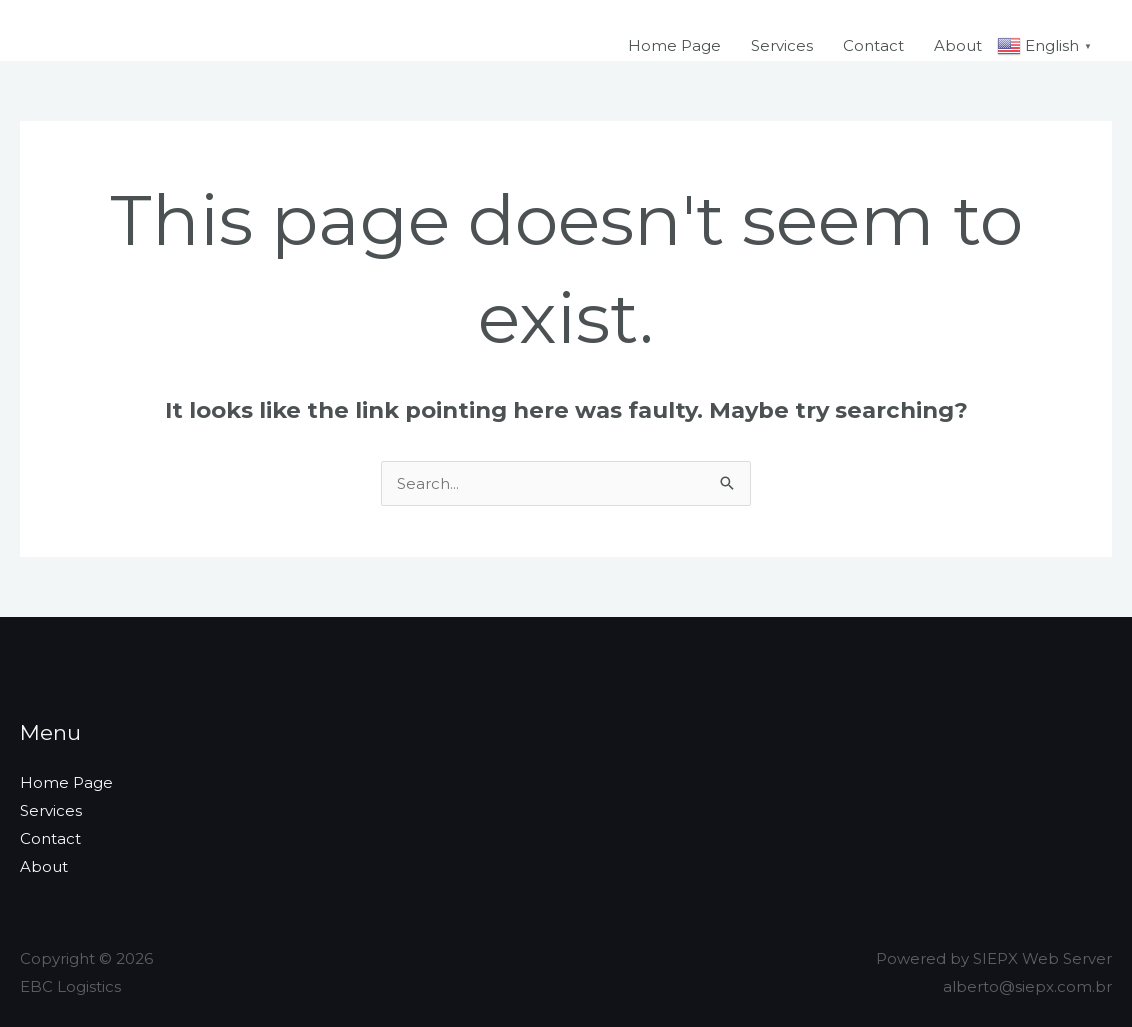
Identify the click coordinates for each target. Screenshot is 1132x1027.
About (958, 45)
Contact (873, 45)
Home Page (674, 45)
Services (782, 45)
